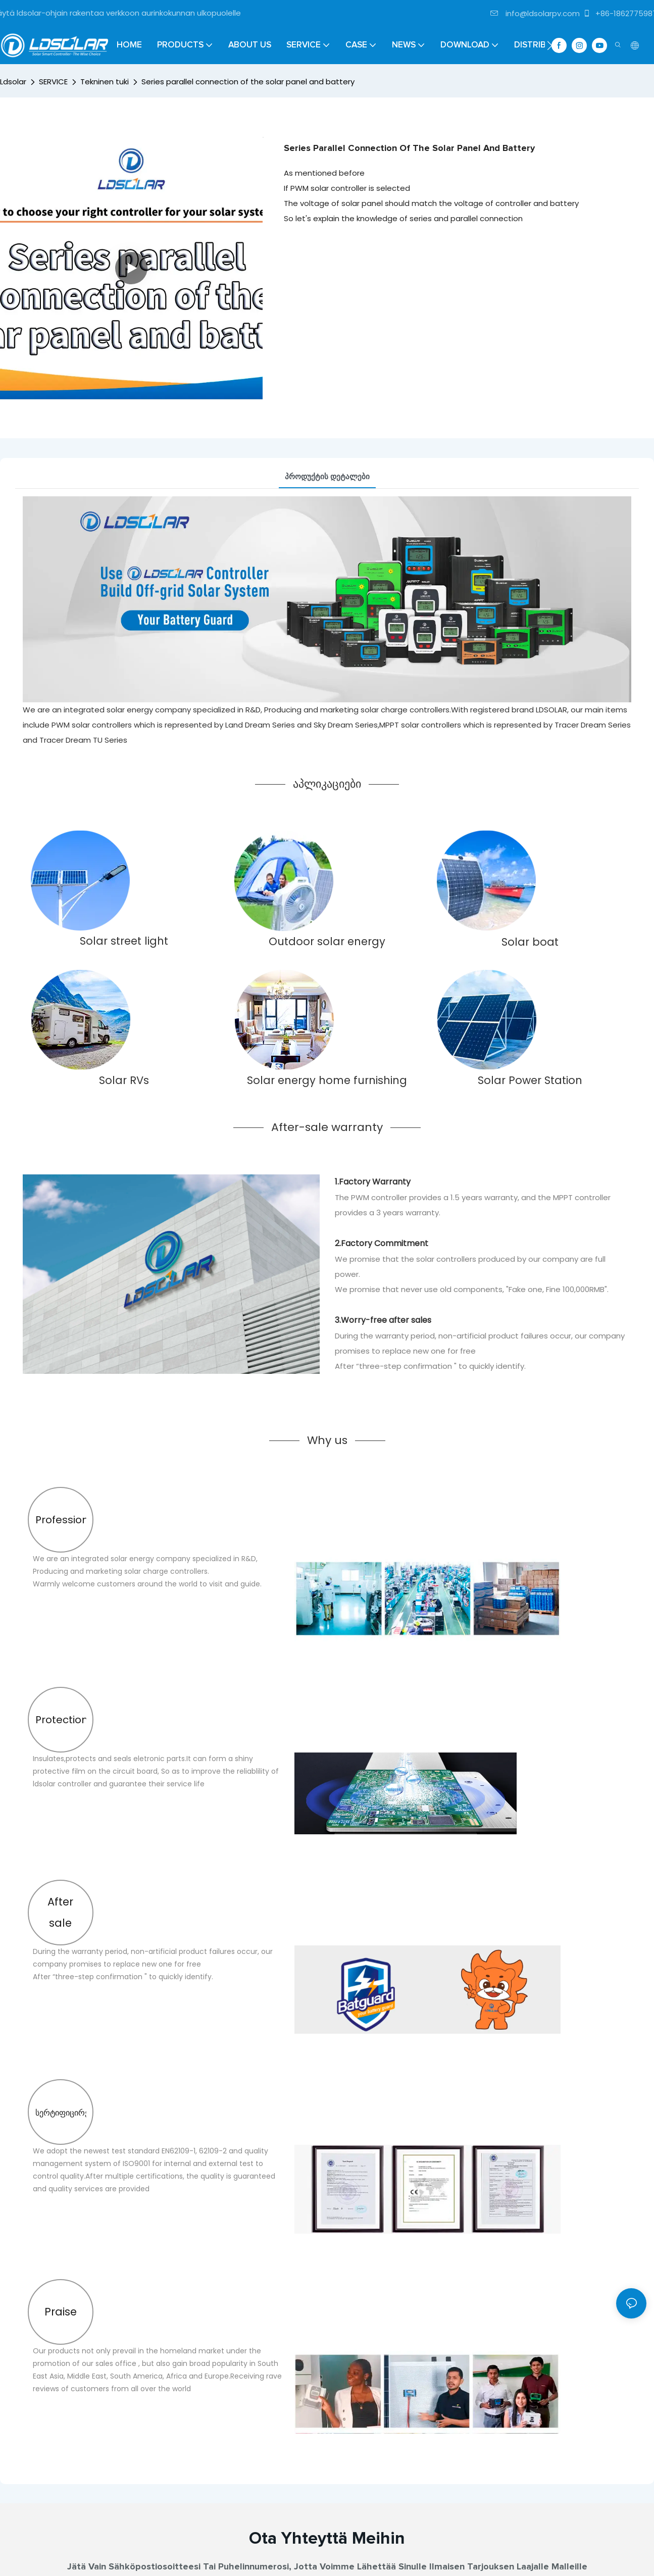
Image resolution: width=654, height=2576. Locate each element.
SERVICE (53, 81)
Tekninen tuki (104, 81)
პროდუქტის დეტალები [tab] (327, 476)
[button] (549, 45)
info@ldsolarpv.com (535, 13)
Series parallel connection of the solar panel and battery (248, 81)
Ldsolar (13, 81)
